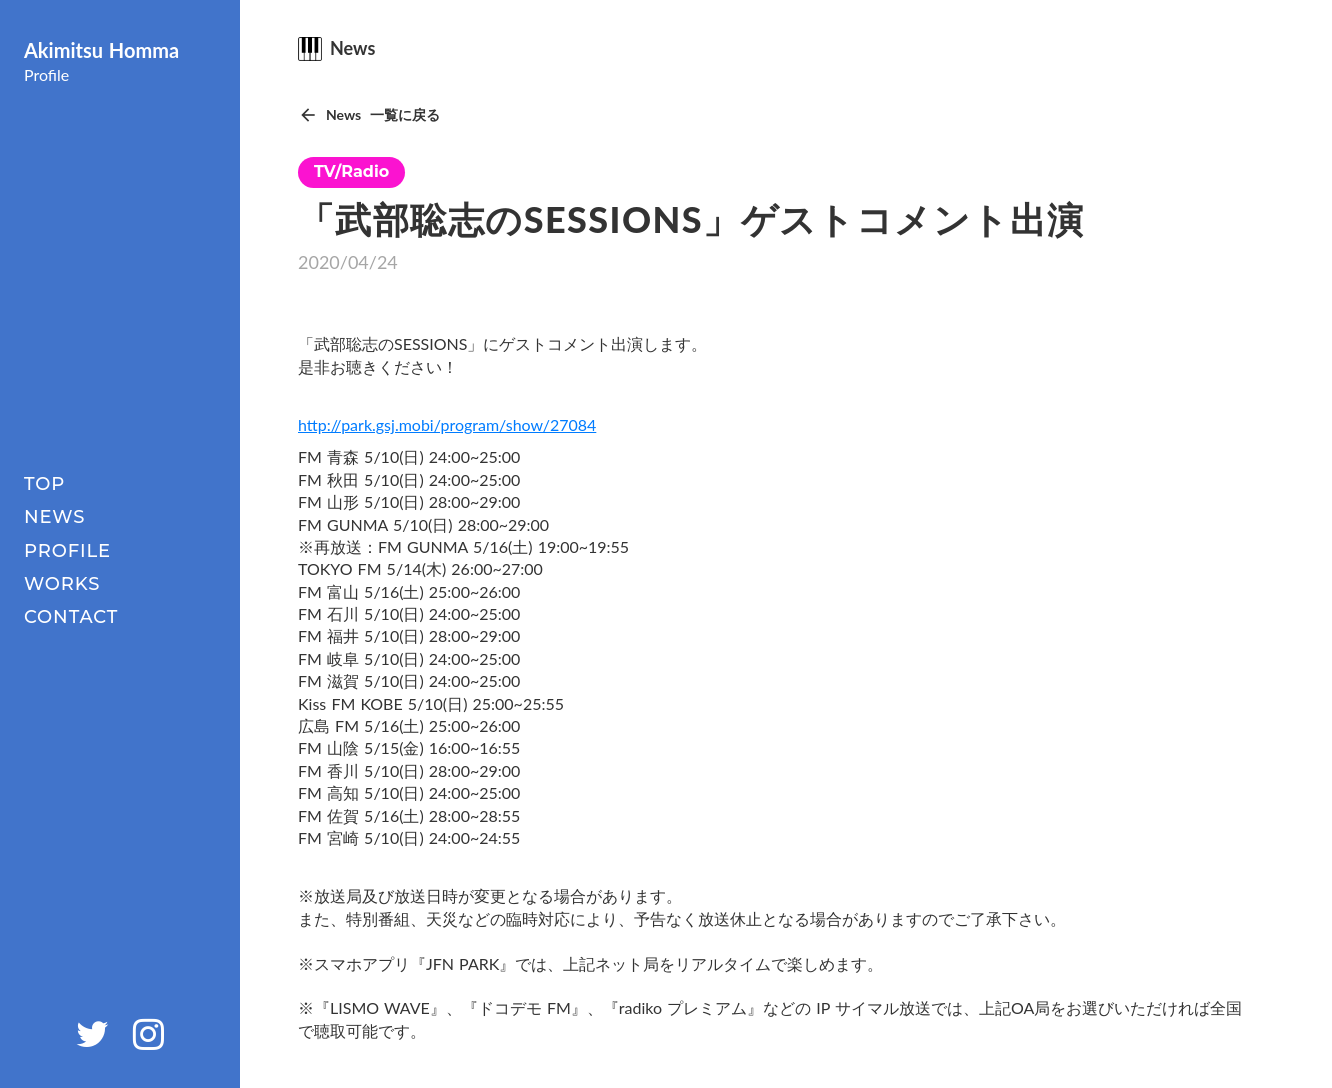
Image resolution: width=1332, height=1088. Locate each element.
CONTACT (71, 617)
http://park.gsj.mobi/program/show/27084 (447, 424)
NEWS (54, 517)
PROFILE (67, 551)
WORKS (62, 584)
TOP (44, 484)
